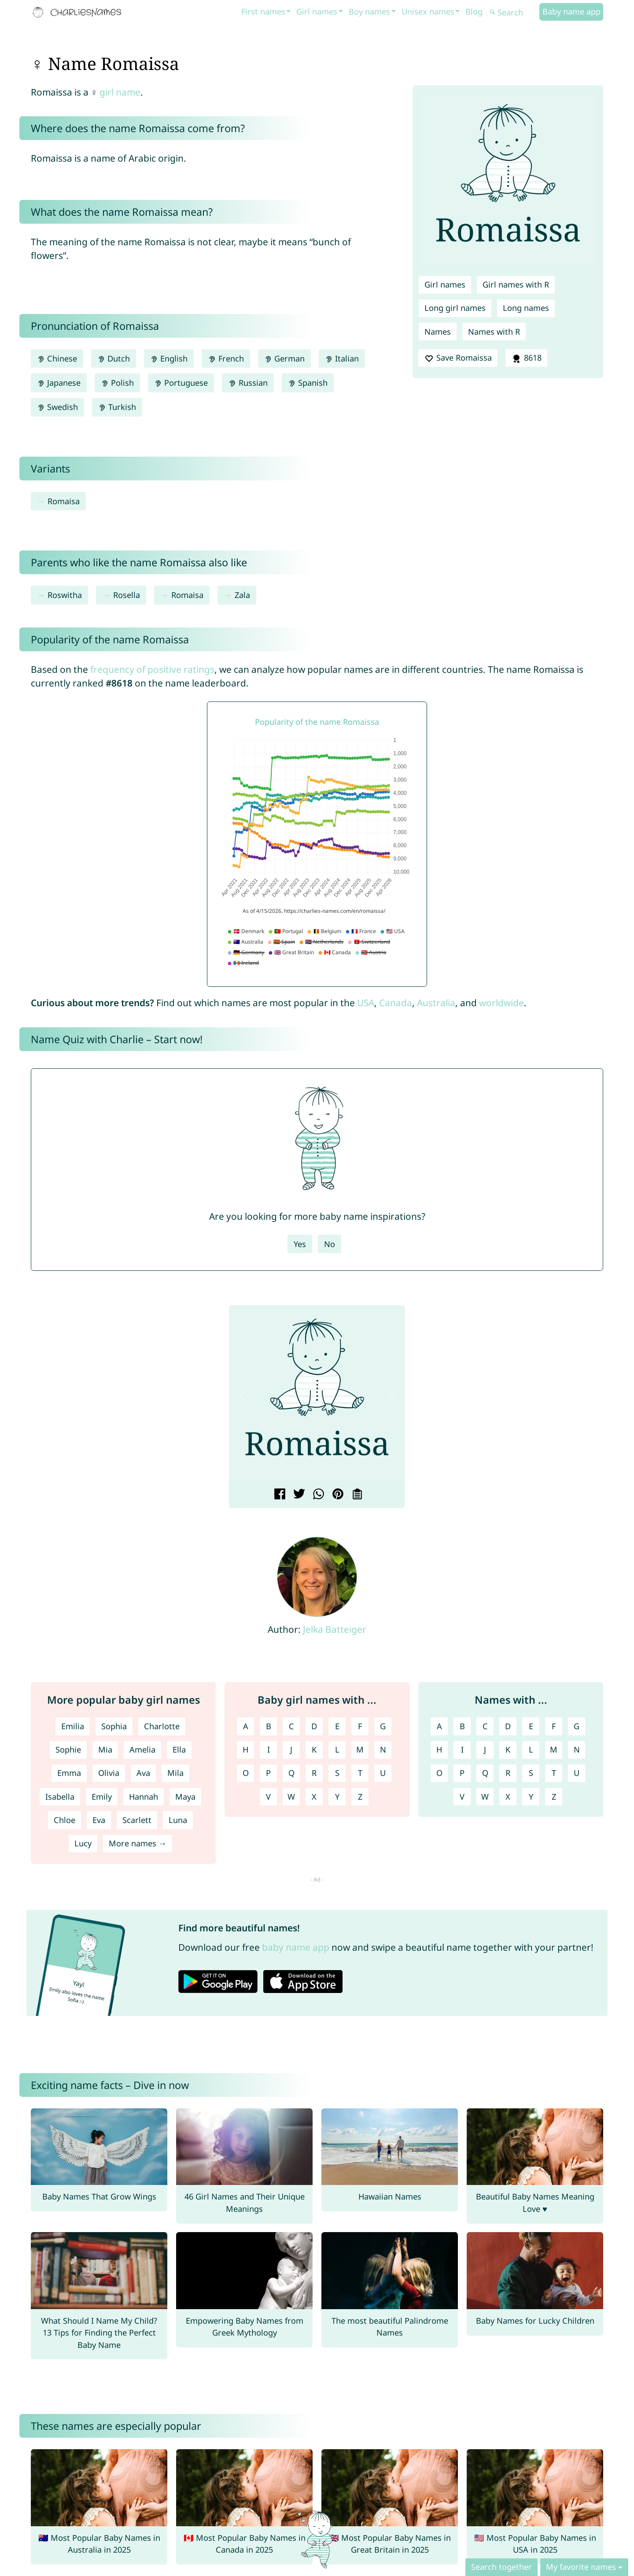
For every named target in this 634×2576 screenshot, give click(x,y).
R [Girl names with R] (314, 1773)
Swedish (57, 407)
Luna (178, 1820)
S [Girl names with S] (337, 1773)
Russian (247, 382)
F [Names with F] (554, 1726)
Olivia (108, 1773)
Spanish (308, 382)
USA (365, 1002)
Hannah (143, 1796)
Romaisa (64, 501)
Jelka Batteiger (334, 1629)
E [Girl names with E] (337, 1726)
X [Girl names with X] (314, 1796)
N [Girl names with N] (383, 1749)
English (169, 358)
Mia (105, 1749)
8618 (526, 358)
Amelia (142, 1749)
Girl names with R (516, 284)
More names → (137, 1843)
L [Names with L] (531, 1749)
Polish (117, 382)
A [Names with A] (439, 1726)
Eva (98, 1820)
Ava (143, 1773)
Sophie (68, 1749)
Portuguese (181, 382)
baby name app (295, 1947)
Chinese (57, 358)
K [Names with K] (507, 1749)
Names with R (494, 331)
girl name (120, 92)
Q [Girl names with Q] (291, 1773)
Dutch (113, 358)
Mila (175, 1773)
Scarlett (136, 1820)
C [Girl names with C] (291, 1726)
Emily (102, 1796)
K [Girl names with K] (314, 1749)
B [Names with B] (462, 1726)
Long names (526, 308)
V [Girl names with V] (268, 1796)
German (284, 358)
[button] (242, 1396)
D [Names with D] (508, 1726)
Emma (69, 1773)
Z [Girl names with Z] (360, 1796)
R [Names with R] (507, 1773)
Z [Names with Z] (554, 1796)
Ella (179, 1749)
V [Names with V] (462, 1796)
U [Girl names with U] (383, 1773)
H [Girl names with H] (245, 1749)
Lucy (83, 1843)
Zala (242, 595)
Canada (395, 1002)
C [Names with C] (485, 1726)
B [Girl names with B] (268, 1726)
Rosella (126, 595)
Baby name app (571, 11)
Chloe (64, 1820)
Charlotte (162, 1726)
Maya (185, 1796)
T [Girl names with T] (360, 1773)
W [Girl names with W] (291, 1796)
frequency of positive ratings (152, 669)
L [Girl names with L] (337, 1749)
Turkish (117, 407)
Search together (501, 2566)
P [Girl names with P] (268, 1773)
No (329, 1244)
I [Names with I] (462, 1749)
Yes (300, 1244)
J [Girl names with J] (291, 1749)
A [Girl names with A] (245, 1726)
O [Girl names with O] (246, 1773)
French (225, 358)
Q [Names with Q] (485, 1773)
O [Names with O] (439, 1773)
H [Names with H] (439, 1749)
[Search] (513, 12)
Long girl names (455, 308)
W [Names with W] (485, 1796)
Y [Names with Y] (531, 1796)
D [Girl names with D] (314, 1726)
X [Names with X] (507, 1796)
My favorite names (581, 2566)
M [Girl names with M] (360, 1749)
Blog (474, 11)
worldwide (501, 1002)
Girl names (316, 11)
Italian (342, 358)
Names (437, 331)
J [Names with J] (485, 1749)
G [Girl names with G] (383, 1726)
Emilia (72, 1726)
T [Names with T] (554, 1773)
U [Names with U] (576, 1773)
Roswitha (65, 595)
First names (263, 11)
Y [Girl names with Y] (337, 1796)
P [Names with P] (462, 1773)
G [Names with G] (576, 1726)
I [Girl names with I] (268, 1749)
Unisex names (428, 11)
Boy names (369, 11)
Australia (436, 1002)
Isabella (59, 1796)
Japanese (59, 382)
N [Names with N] (577, 1749)
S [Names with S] (531, 1773)
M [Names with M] (553, 1749)
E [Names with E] (531, 1726)
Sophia (114, 1726)
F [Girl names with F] (360, 1726)
